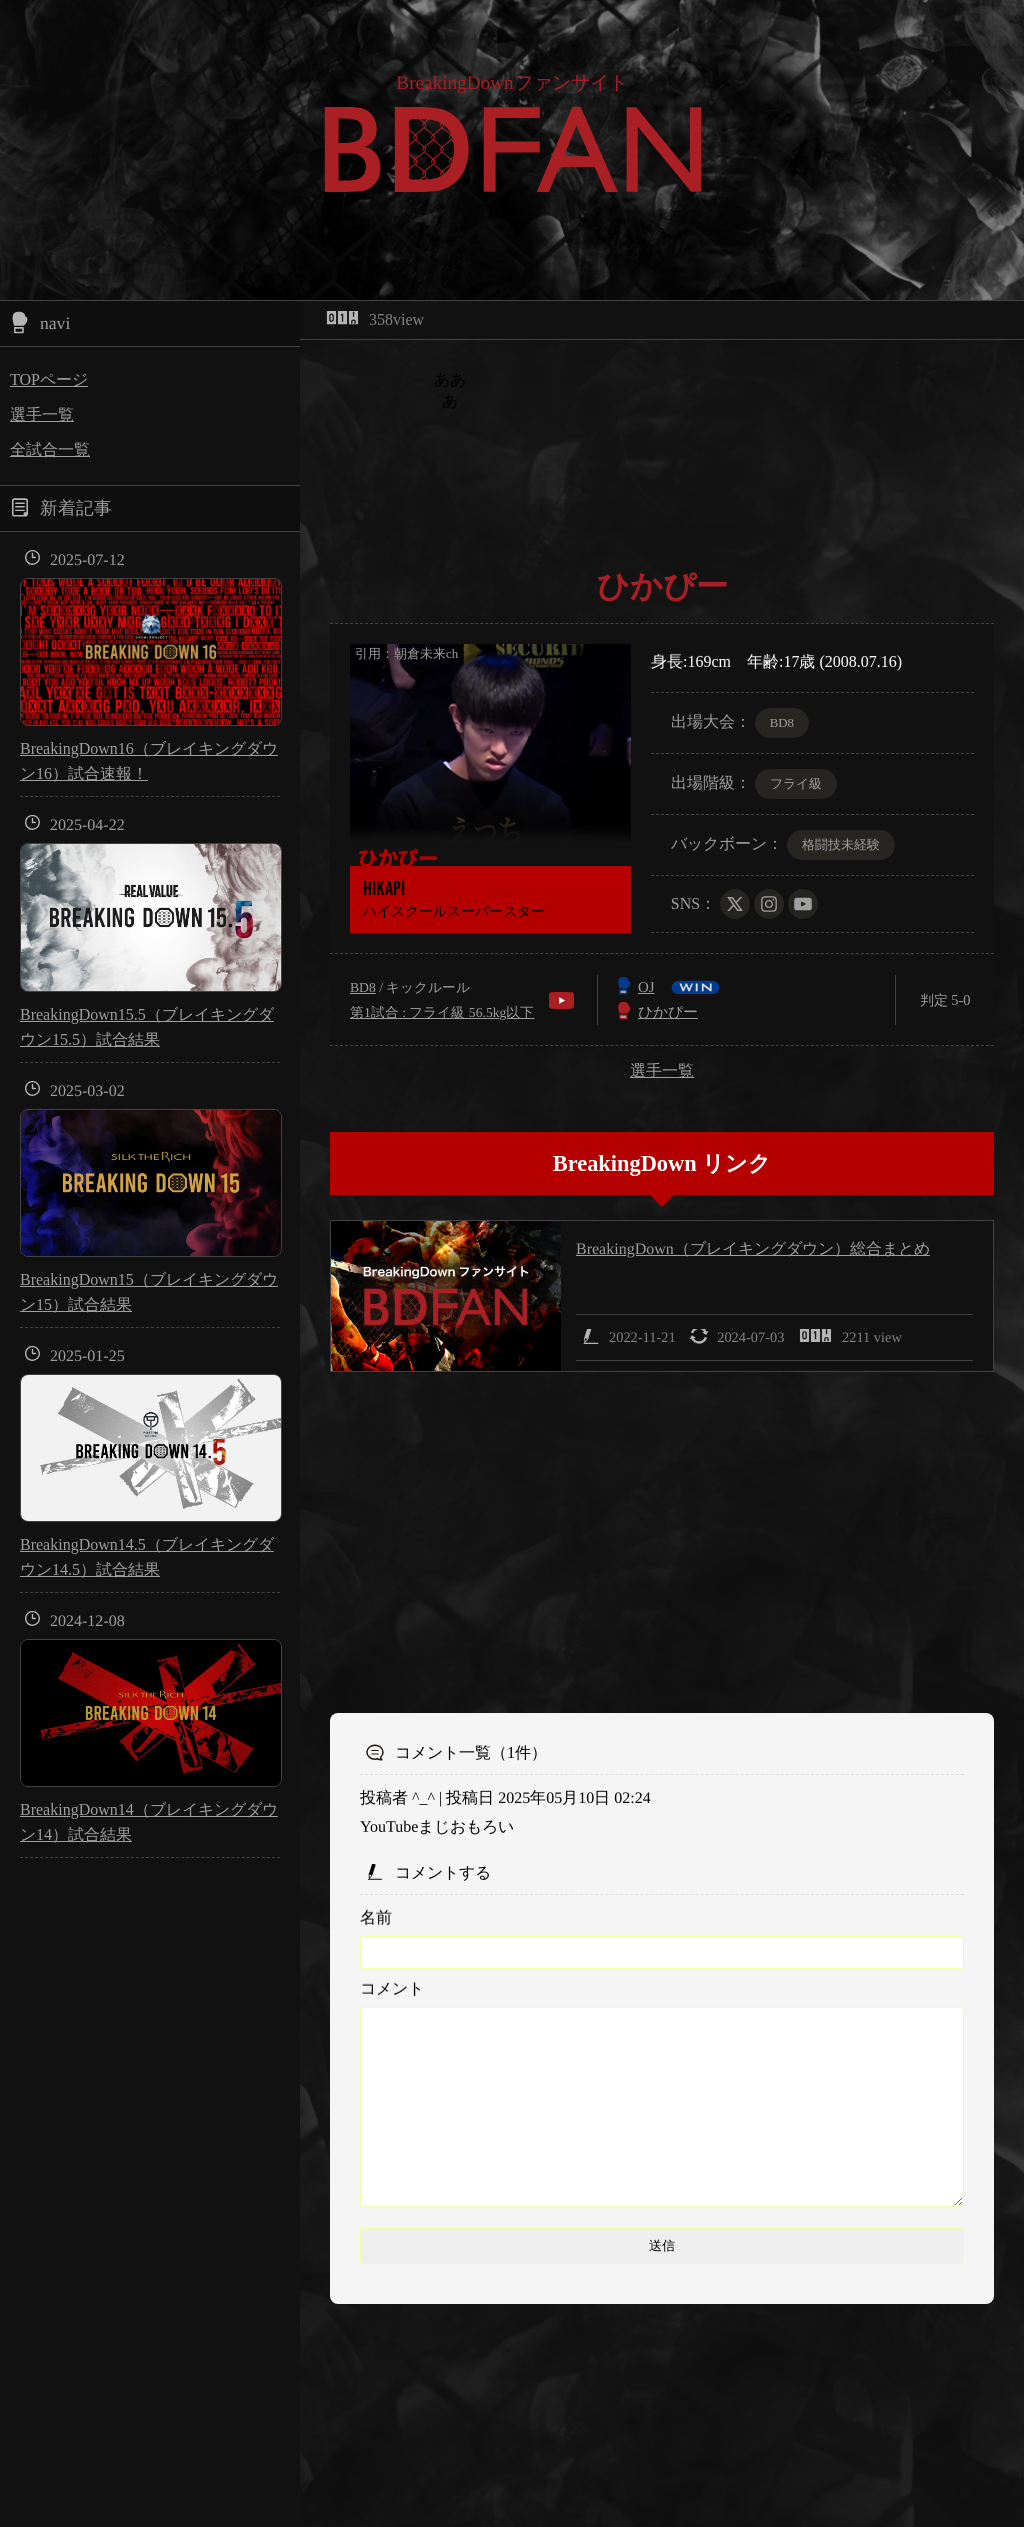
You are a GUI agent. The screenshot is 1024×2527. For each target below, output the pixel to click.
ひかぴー (668, 1012)
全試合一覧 (50, 449)
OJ (646, 987)
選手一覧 (42, 414)
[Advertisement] (662, 1543)
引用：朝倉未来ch (406, 654)
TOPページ (49, 379)
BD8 (363, 987)
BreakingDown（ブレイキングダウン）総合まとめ (753, 1248)
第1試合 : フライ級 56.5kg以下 (442, 1012)
